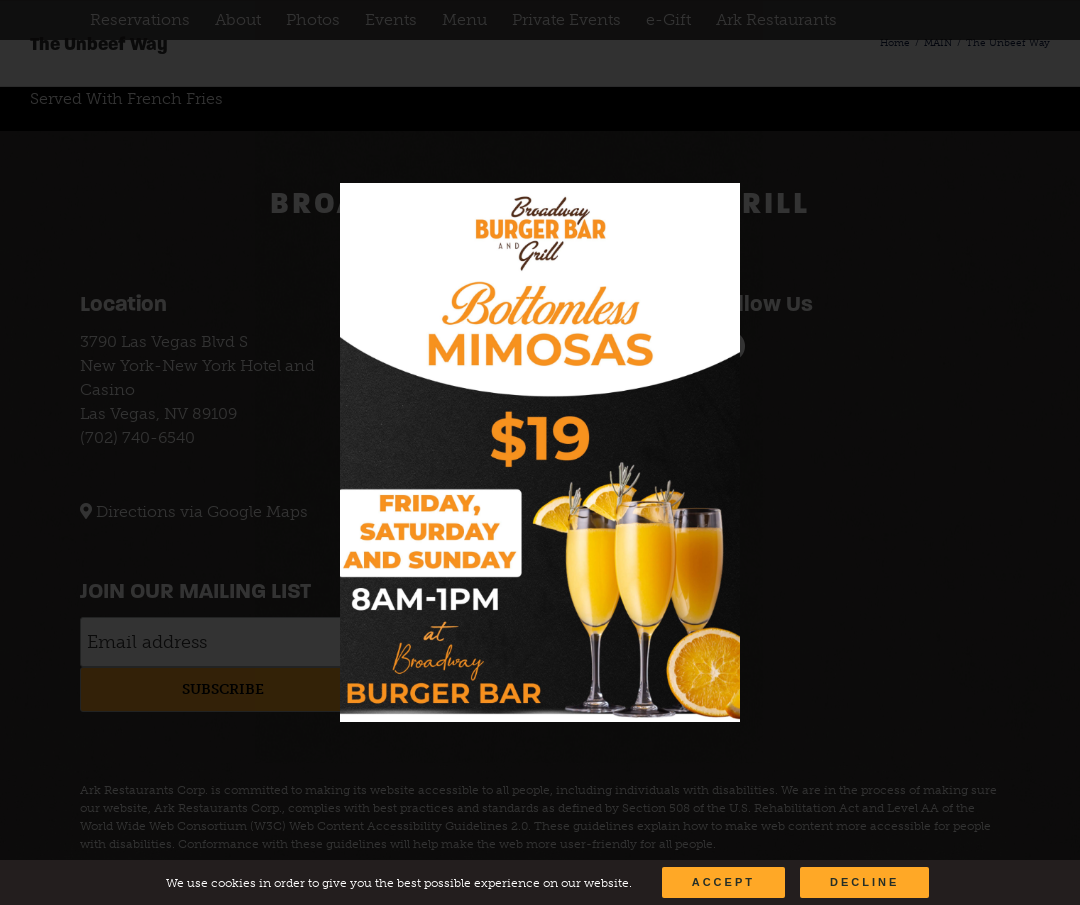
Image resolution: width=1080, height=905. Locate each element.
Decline (864, 882)
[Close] (706, 212)
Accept (723, 882)
